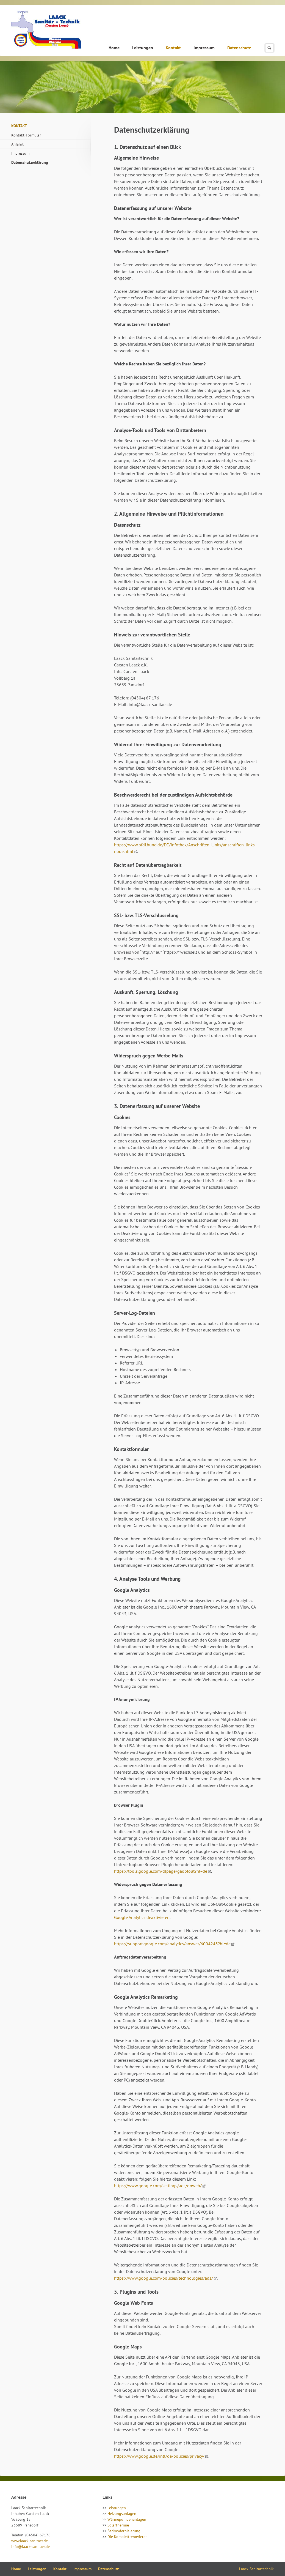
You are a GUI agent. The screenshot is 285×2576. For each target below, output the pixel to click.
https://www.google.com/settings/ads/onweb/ (158, 2185)
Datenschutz (239, 47)
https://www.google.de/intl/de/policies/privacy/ (159, 2456)
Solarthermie (118, 2525)
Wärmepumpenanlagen (126, 2519)
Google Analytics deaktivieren (142, 1917)
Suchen (269, 48)
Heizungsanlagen (121, 2513)
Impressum (204, 47)
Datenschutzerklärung (29, 162)
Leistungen (142, 47)
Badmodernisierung (123, 2530)
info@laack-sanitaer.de (30, 2546)
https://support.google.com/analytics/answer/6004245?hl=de (172, 1943)
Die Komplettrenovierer (127, 2536)
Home (114, 47)
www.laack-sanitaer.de (29, 2540)
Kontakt (173, 47)
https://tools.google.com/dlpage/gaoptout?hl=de (160, 1871)
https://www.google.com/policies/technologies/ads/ (163, 2278)
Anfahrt (17, 144)
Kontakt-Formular (26, 135)
